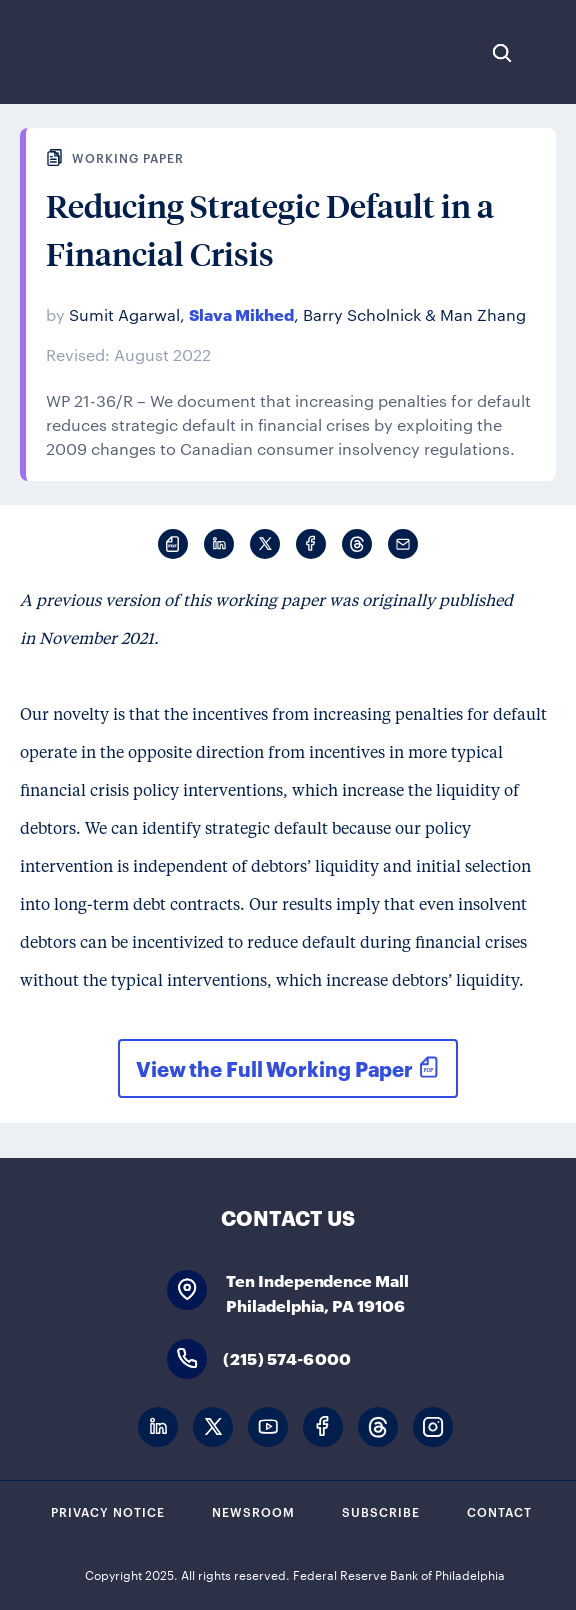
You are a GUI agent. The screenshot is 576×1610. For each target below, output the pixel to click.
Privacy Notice (108, 1511)
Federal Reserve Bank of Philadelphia (82, 52)
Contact (499, 1511)
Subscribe (381, 1511)
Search (502, 53)
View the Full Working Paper (274, 1068)
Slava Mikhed (241, 313)
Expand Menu (551, 53)
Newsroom (253, 1511)
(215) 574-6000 (287, 1357)
